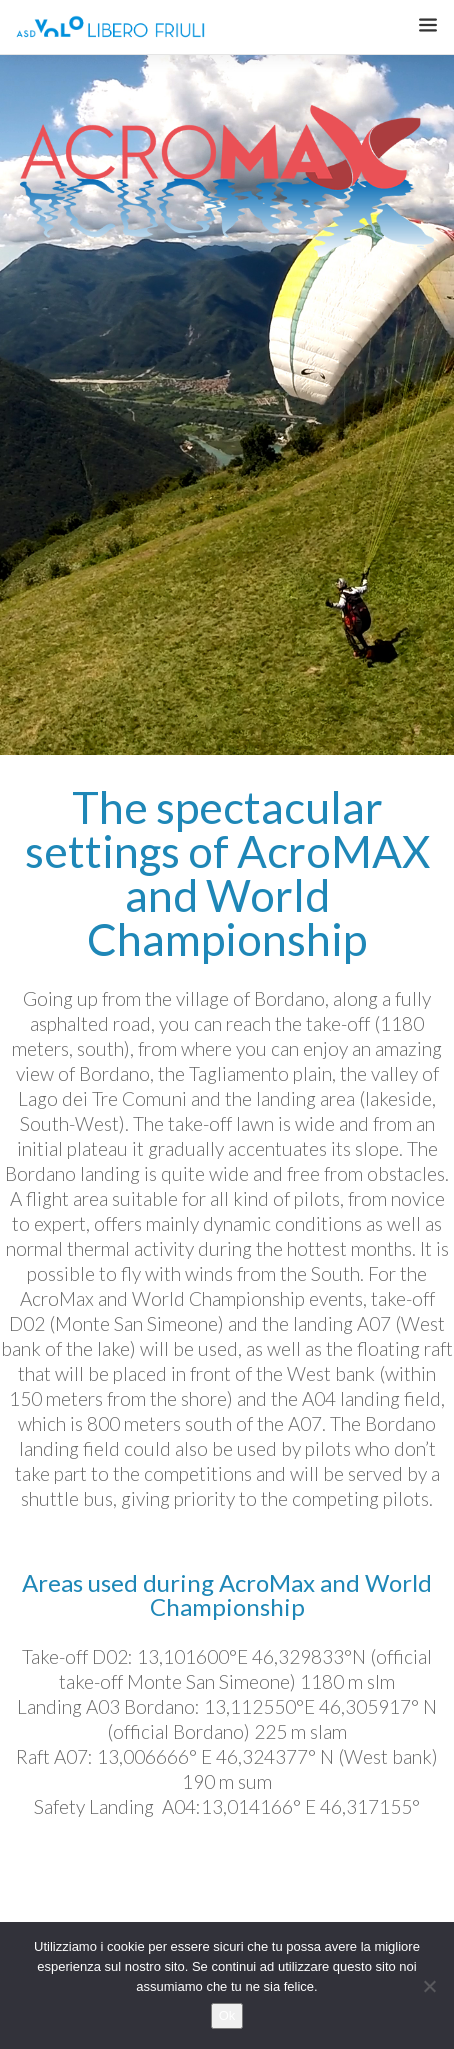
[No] (429, 1986)
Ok (227, 2015)
